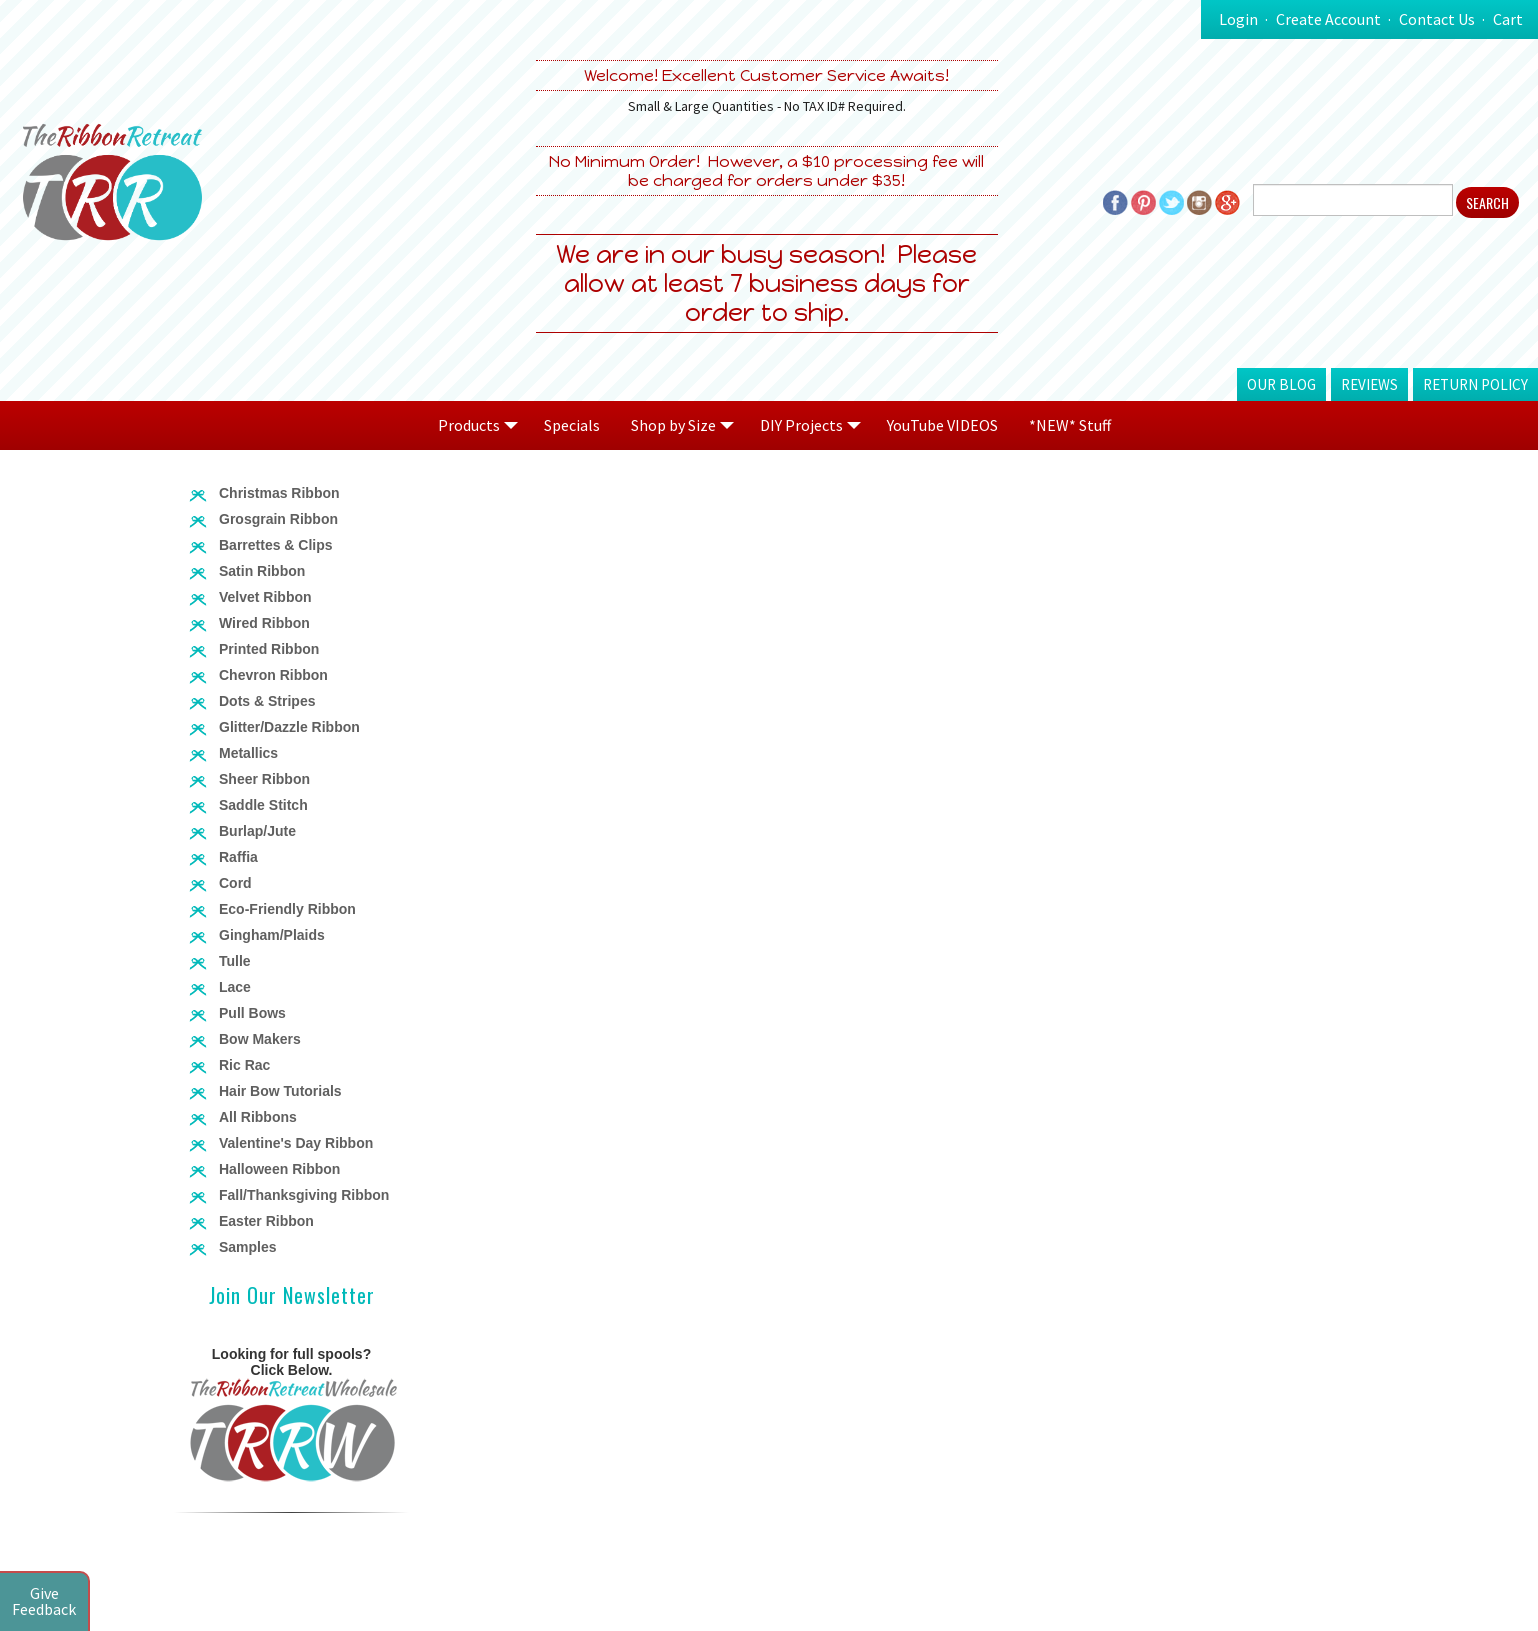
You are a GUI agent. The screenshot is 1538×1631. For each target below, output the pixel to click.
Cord (235, 883)
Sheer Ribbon (264, 779)
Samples (248, 1247)
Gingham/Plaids (272, 935)
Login (1238, 19)
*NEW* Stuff (1070, 425)
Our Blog (1281, 384)
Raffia (238, 857)
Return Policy (1475, 384)
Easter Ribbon (266, 1221)
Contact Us (1437, 19)
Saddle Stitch (263, 805)
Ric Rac (244, 1065)
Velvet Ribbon (265, 597)
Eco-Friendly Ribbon (287, 909)
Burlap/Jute (257, 831)
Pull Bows (252, 1013)
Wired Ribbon (264, 623)
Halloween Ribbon (279, 1169)
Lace (235, 987)
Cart (1508, 19)
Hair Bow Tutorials (280, 1091)
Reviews (1369, 384)
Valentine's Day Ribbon (296, 1143)
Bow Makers (260, 1039)
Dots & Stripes (267, 701)
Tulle (235, 961)
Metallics (248, 753)
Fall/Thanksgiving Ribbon (304, 1195)
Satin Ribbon (262, 571)
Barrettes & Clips (276, 545)
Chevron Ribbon (273, 675)
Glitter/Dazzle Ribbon (289, 727)
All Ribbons (258, 1117)
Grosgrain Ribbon (278, 519)
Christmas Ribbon (279, 493)
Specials (572, 425)
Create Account (1328, 19)
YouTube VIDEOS (942, 425)
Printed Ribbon (269, 649)
